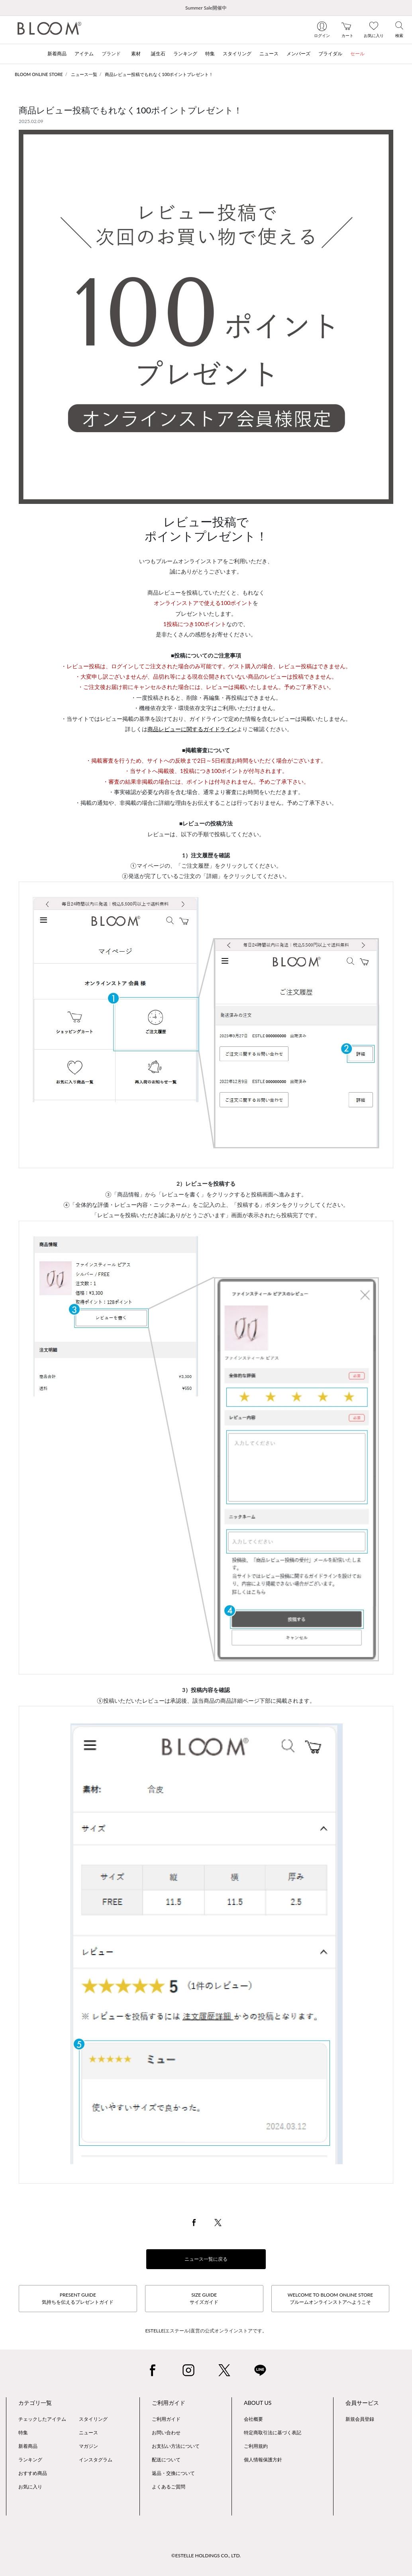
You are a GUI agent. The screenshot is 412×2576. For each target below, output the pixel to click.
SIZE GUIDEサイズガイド (204, 2298)
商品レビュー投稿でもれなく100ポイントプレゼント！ (159, 74)
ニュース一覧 (84, 74)
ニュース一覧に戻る (206, 2259)
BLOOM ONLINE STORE (39, 74)
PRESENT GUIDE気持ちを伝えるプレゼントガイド (78, 2298)
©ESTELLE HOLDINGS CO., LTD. (206, 2555)
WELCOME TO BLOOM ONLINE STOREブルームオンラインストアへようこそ (330, 2298)
